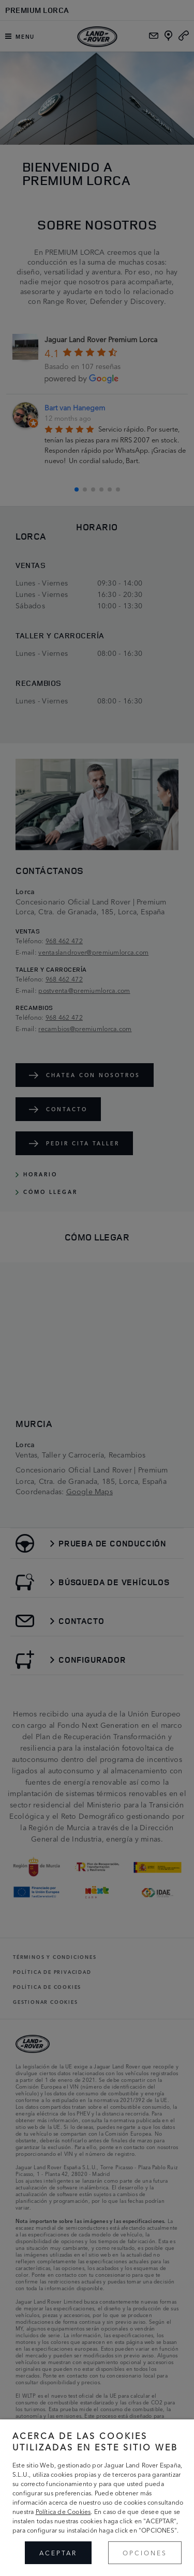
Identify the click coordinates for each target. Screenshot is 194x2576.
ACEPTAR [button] (58, 2552)
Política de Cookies (63, 2511)
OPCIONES (145, 2552)
